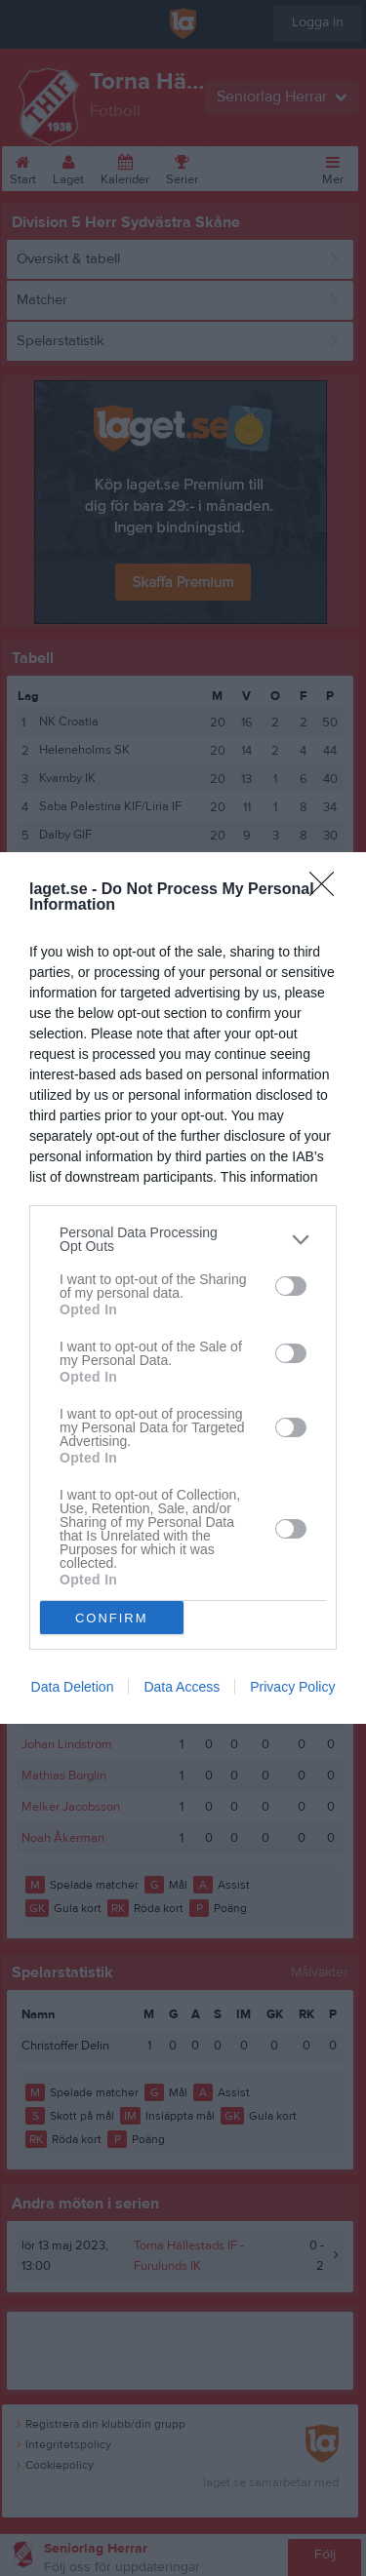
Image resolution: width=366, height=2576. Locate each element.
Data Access (181, 1687)
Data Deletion (72, 1687)
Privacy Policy (292, 1687)
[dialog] (183, 1288)
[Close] (327, 890)
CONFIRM (111, 1618)
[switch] (290, 1286)
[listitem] (183, 1239)
